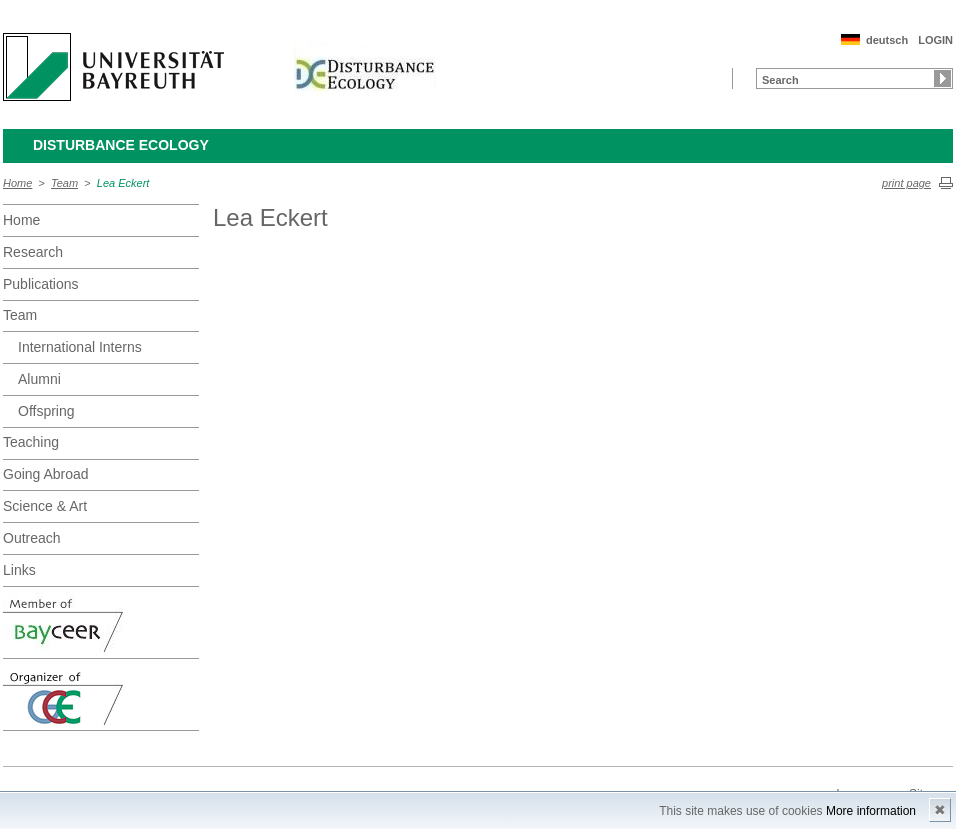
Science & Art (45, 506)
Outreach (32, 538)
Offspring (46, 411)
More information (871, 811)
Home (17, 183)
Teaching (31, 442)
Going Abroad (46, 474)
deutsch (887, 40)
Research (33, 252)
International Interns (80, 347)
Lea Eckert (123, 183)
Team (64, 183)
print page (906, 183)
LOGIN (935, 40)
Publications (41, 284)
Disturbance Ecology (121, 145)
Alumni (39, 379)
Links (19, 570)
